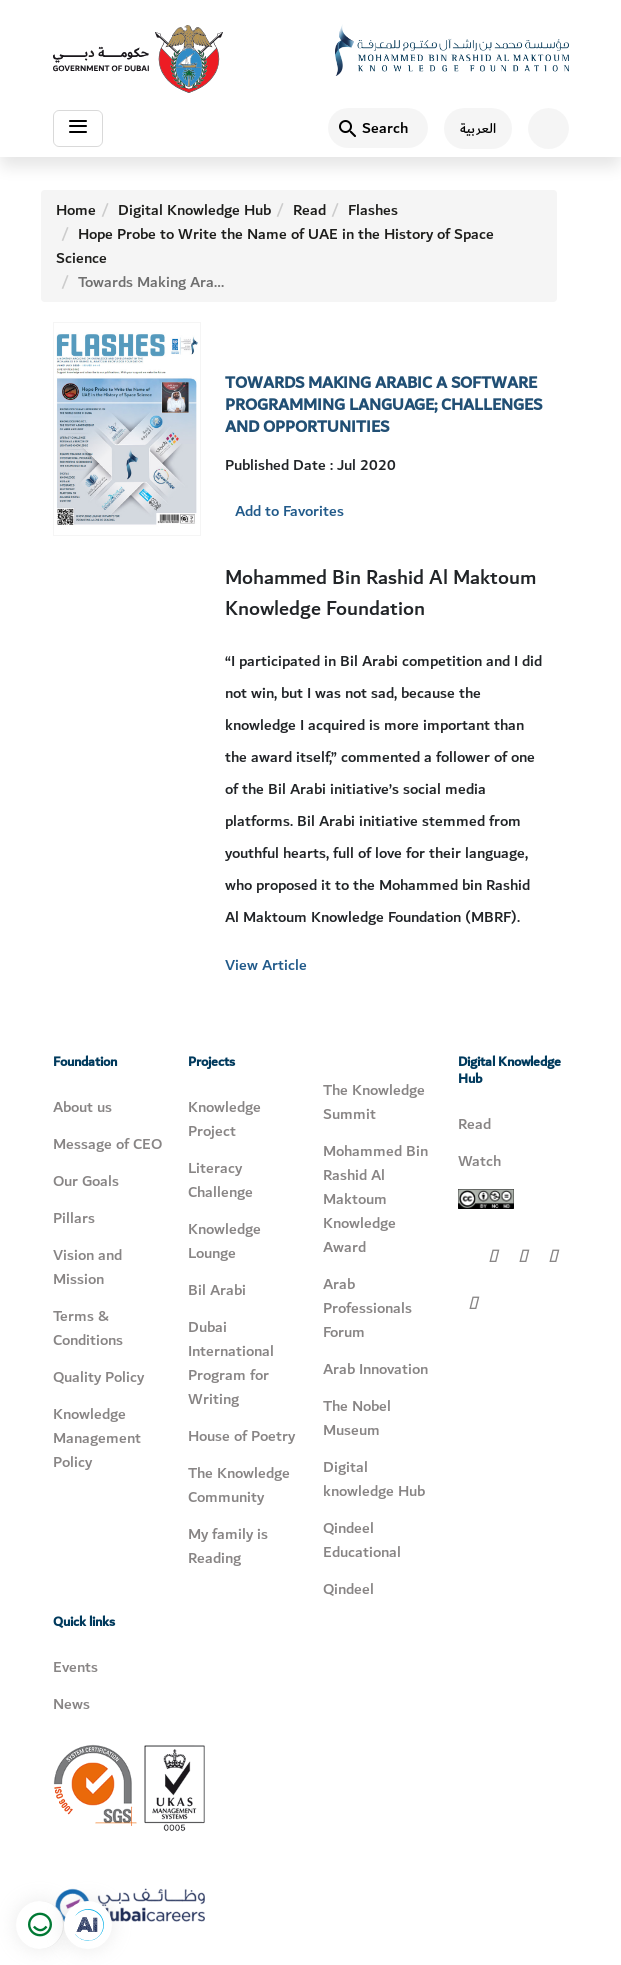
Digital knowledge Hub (374, 1479)
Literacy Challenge (220, 1180)
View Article (266, 965)
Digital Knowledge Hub (194, 210)
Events (75, 1667)
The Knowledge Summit (374, 1102)
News (71, 1704)
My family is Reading (228, 1546)
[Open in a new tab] (88, 1925)
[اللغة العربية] (470, 128)
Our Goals (86, 1181)
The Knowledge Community (239, 1485)
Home (76, 210)
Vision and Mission (87, 1267)
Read (309, 210)
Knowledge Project (224, 1119)
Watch (479, 1161)
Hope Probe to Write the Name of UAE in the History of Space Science (275, 246)
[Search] (378, 128)
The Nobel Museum (357, 1418)
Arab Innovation (375, 1369)
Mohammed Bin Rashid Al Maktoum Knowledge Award (375, 1199)
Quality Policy (98, 1377)
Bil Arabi (217, 1290)
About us (82, 1107)
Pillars (74, 1218)
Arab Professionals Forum (367, 1308)
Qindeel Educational (362, 1540)
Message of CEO (107, 1144)
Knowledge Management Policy (97, 1438)
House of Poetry (241, 1436)
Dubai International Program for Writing (231, 1363)
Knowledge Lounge (224, 1241)
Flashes (373, 210)
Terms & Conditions (88, 1328)
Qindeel (348, 1589)
